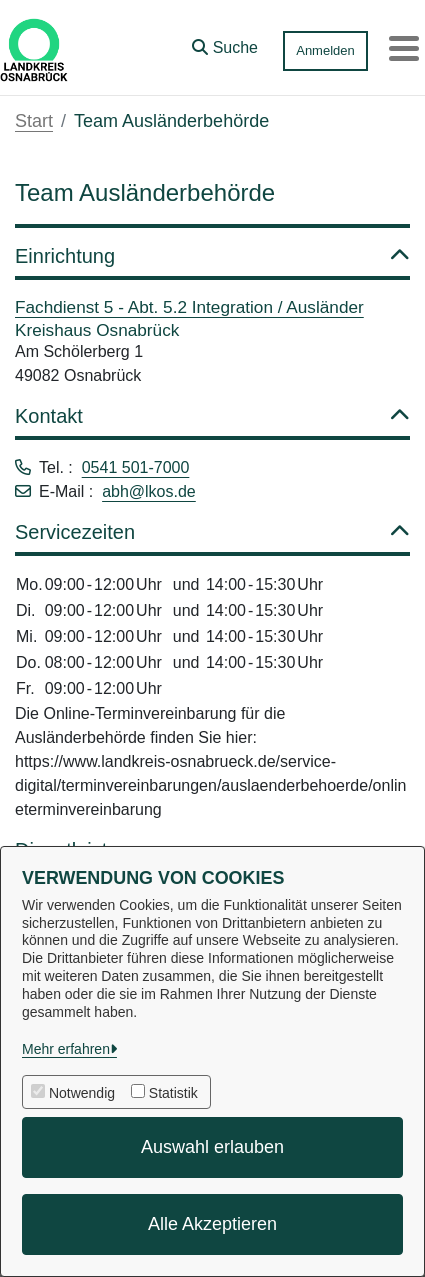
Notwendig (82, 1093)
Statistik (173, 1093)
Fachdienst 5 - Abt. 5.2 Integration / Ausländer (189, 307)
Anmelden (325, 50)
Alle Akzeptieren (212, 1224)
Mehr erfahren (66, 1049)
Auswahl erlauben (212, 1147)
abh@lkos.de (149, 491)
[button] (225, 43)
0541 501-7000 (136, 467)
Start (34, 121)
